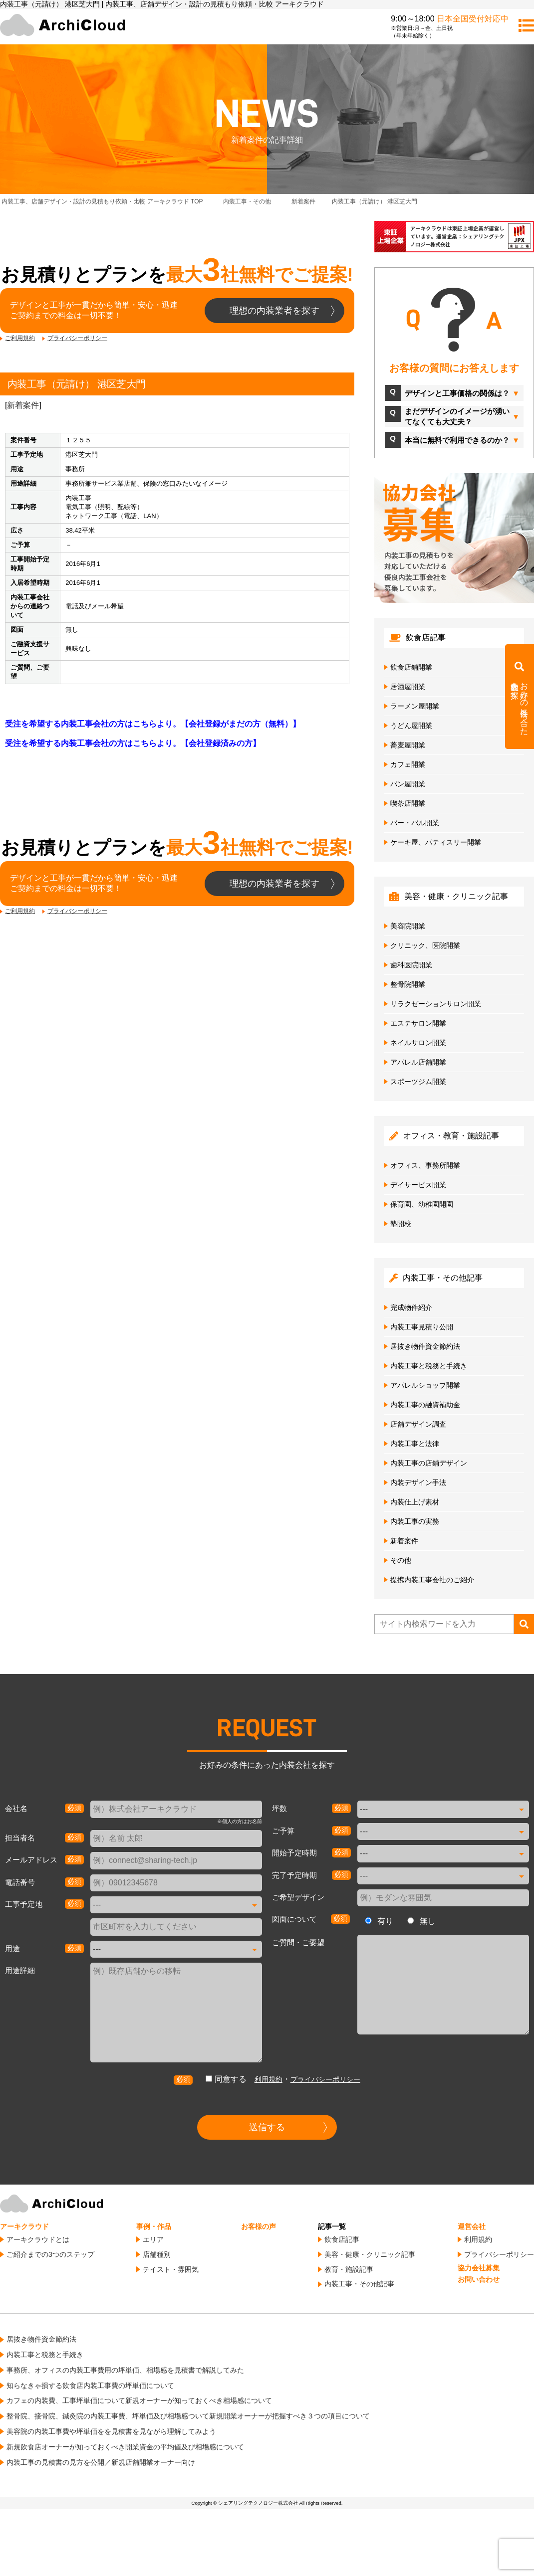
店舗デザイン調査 (418, 1424)
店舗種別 (157, 2254)
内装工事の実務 (414, 1521)
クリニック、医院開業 (425, 945)
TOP (102, 201)
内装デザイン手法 (418, 1482)
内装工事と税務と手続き (428, 1365)
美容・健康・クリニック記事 (369, 2254)
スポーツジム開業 (418, 1081)
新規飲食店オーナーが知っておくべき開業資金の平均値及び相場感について (125, 2447)
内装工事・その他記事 (359, 2284)
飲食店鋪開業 (411, 667)
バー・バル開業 (414, 822)
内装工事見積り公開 (421, 1326)
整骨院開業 (407, 984)
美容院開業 (407, 925)
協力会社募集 (479, 2268)
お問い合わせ (479, 2279)
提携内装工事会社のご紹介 (432, 1579)
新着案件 (23, 405)
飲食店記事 (341, 2239)
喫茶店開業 (407, 803)
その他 (400, 1560)
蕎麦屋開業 (407, 744)
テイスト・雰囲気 (171, 2269)
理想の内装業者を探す (274, 311)
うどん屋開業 (411, 725)
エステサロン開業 (418, 1023)
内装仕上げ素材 (414, 1501)
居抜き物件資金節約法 (425, 1346)
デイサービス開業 (418, 1184)
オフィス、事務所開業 (425, 1165)
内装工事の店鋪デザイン (428, 1463)
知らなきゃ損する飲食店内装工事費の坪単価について (90, 2386)
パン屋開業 (407, 783)
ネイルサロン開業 (418, 1042)
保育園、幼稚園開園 (421, 1204)
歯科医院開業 (411, 964)
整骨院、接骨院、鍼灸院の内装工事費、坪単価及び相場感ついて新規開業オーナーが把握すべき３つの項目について (188, 2416)
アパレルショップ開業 (425, 1385)
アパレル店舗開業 (418, 1062)
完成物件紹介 (411, 1307)
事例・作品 (153, 2226)
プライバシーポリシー (77, 338)
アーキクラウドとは (37, 2239)
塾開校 (400, 1223)
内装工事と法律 (414, 1443)
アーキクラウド (24, 2226)
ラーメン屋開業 (414, 706)
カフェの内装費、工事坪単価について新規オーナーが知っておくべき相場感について (139, 2400)
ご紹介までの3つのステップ (50, 2254)
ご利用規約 (20, 338)
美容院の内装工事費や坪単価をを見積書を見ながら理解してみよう (111, 2431)
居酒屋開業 (407, 686)
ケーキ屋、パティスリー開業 (435, 842)
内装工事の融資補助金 (425, 1404)
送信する (267, 2127)
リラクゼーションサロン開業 (435, 1003)
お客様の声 (258, 2226)
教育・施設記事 (348, 2269)
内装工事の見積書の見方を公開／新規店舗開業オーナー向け (100, 2462)
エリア (153, 2239)
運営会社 (472, 2226)
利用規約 (268, 2079)
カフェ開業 (407, 764)
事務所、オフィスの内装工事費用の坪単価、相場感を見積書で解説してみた (125, 2370)
